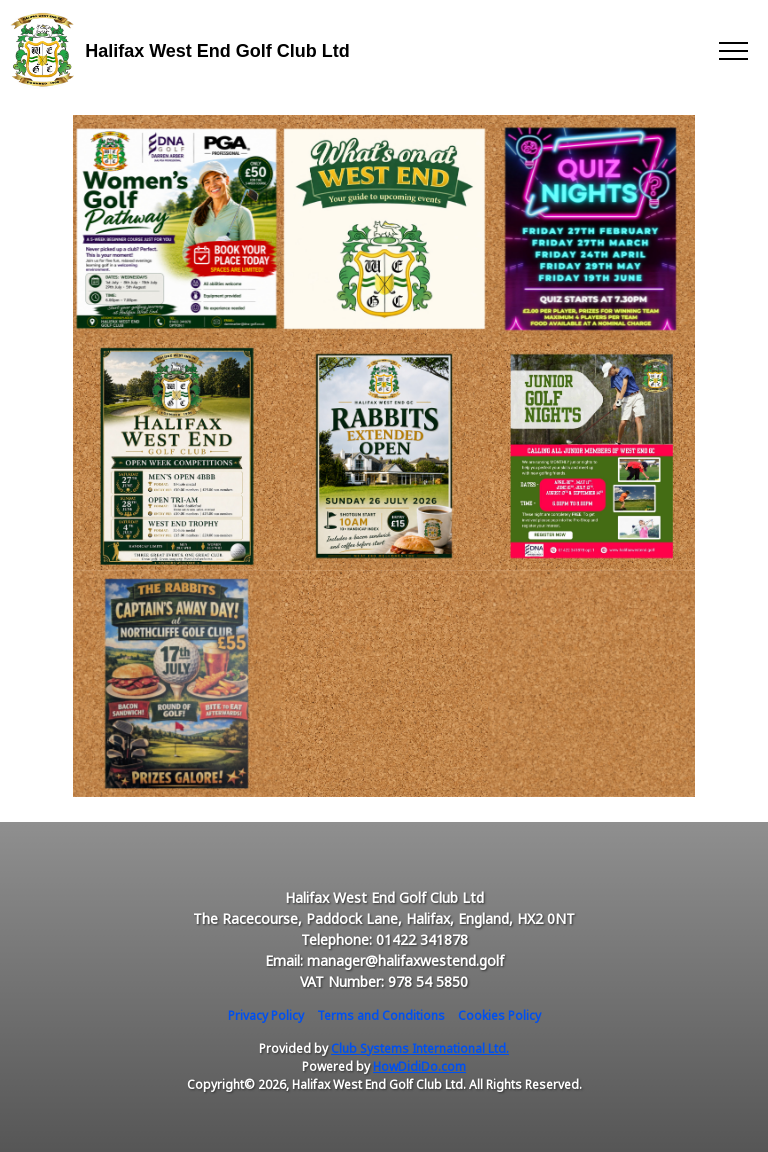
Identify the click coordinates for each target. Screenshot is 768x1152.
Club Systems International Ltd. (420, 1048)
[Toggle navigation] (732, 50)
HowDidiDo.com (419, 1066)
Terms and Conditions (381, 1015)
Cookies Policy (499, 1015)
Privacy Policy (266, 1015)
